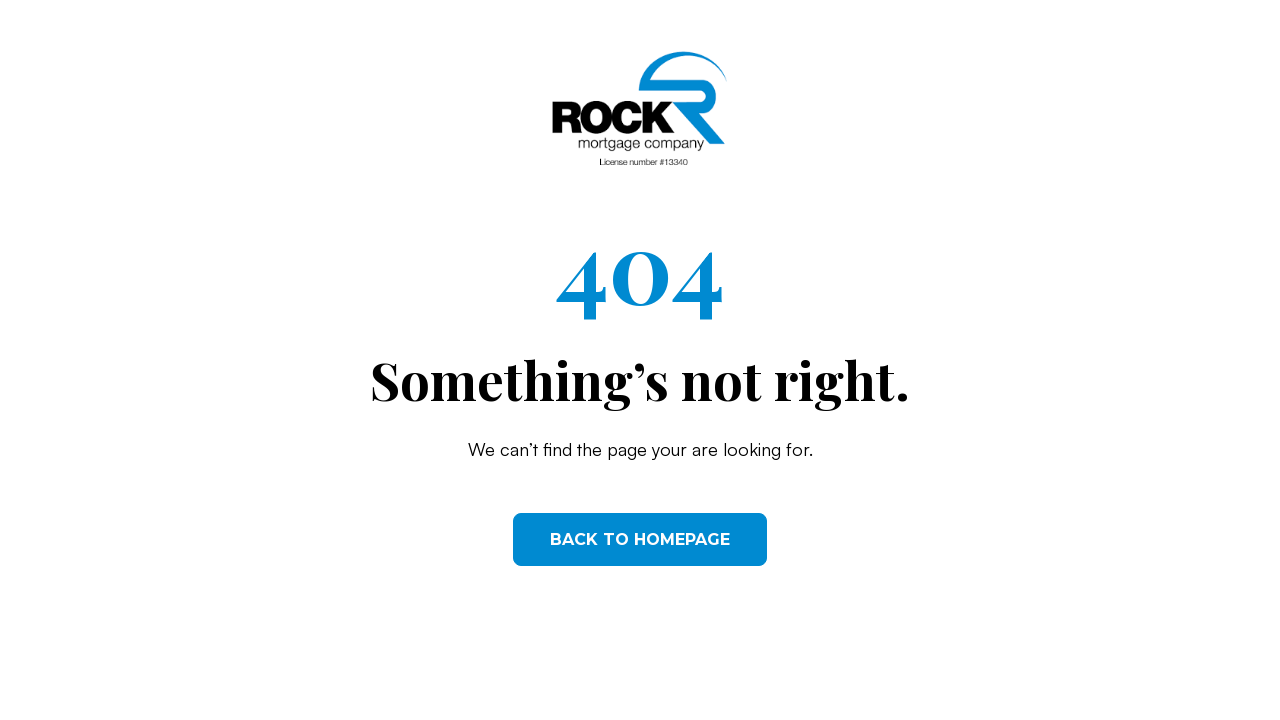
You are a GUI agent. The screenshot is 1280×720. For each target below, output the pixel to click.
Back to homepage (640, 539)
